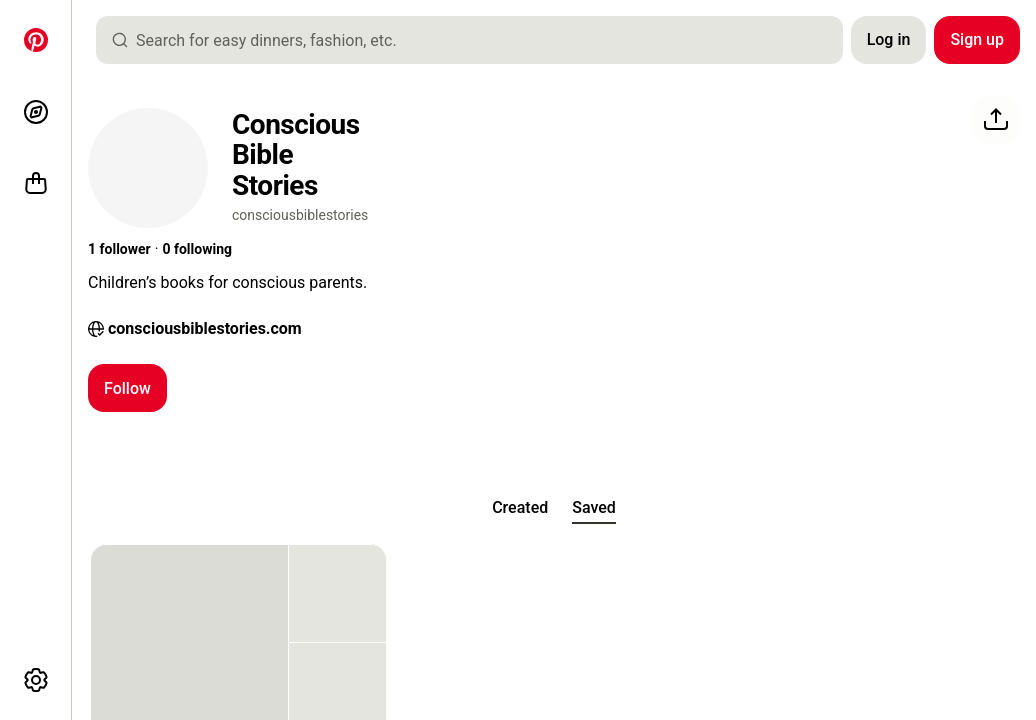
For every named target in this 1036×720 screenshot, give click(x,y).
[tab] (520, 508)
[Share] (996, 120)
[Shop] (36, 184)
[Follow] (127, 388)
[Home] (36, 40)
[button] (119, 250)
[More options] (36, 680)
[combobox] (477, 40)
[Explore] (36, 112)
